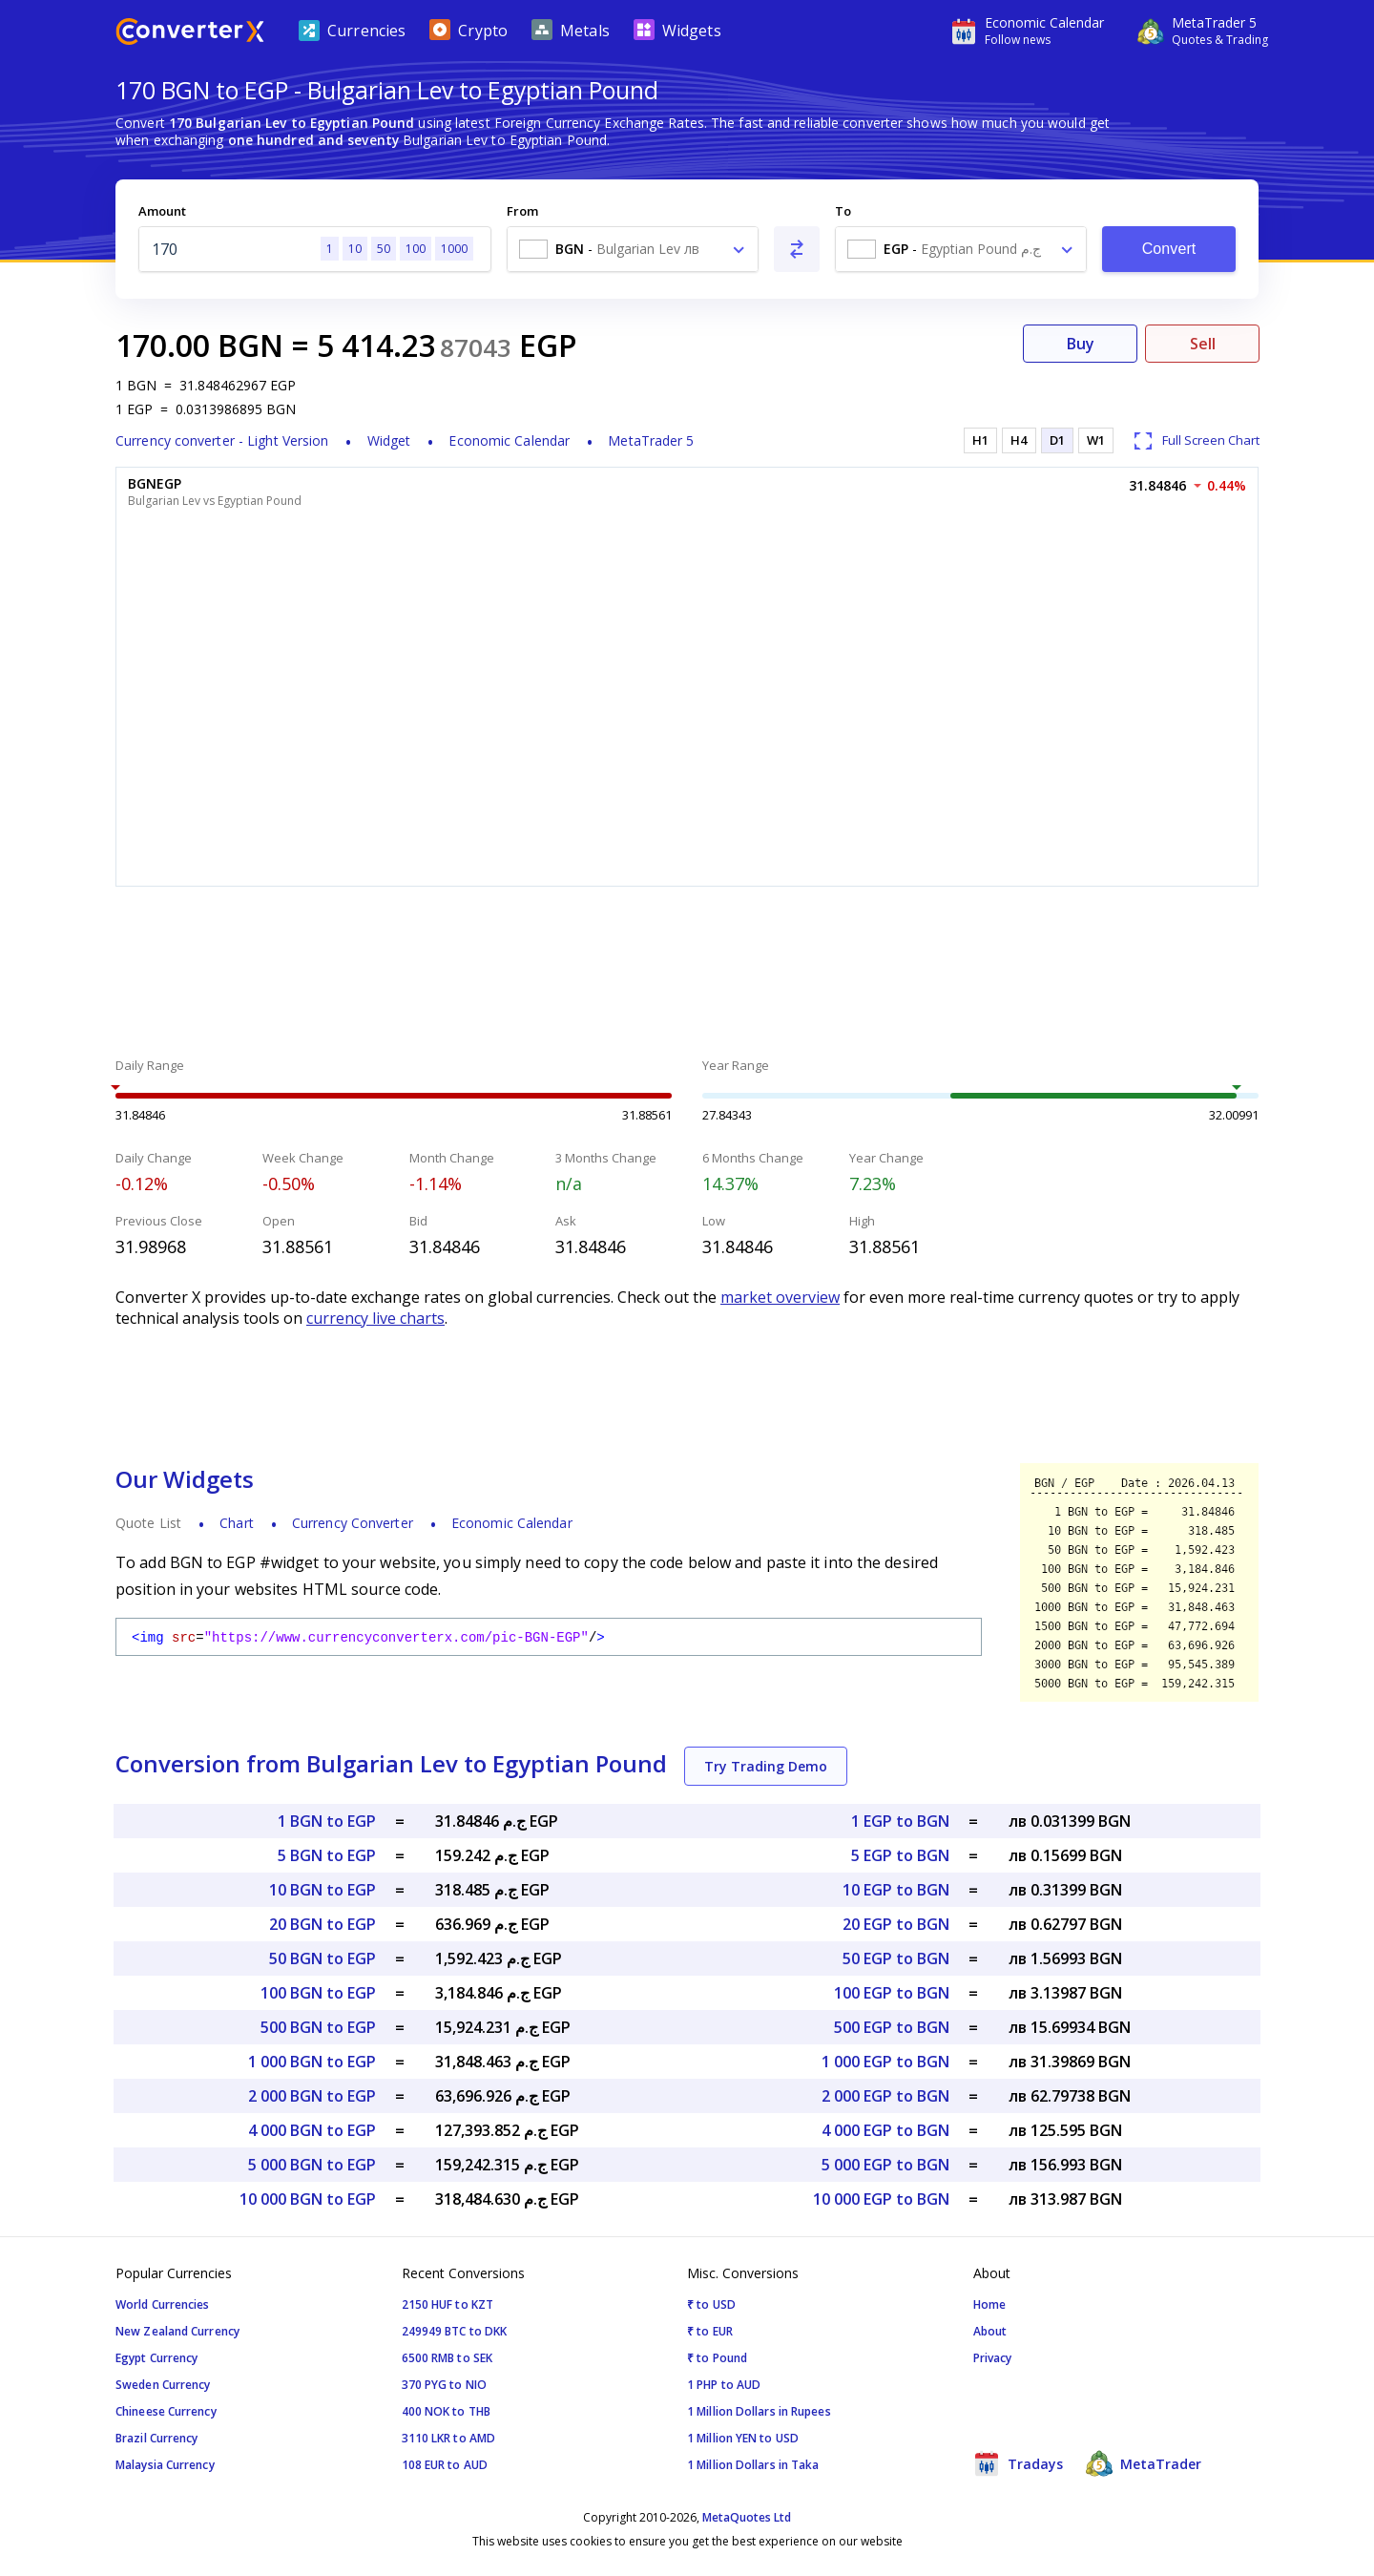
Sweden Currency (163, 2385)
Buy (1080, 343)
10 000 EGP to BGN (881, 2199)
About (990, 2331)
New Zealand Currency (177, 2331)
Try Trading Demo (765, 1766)
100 (416, 249)
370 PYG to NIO (444, 2385)
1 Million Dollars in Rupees (759, 2411)
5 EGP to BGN (900, 1855)
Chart (236, 1523)
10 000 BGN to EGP (307, 2199)
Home (989, 2304)
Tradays (1018, 2463)
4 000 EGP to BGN (885, 2130)
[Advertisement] (687, 974)
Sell (1203, 343)
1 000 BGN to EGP (312, 2061)
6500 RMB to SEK (447, 2358)
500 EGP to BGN (891, 2027)
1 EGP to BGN (900, 1821)
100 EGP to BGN (891, 1992)
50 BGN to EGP (322, 1958)
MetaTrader (1143, 2463)
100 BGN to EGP (318, 1992)
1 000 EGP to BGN (885, 2061)
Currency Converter (352, 1523)
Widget (389, 440)
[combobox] (633, 249)
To (843, 211)
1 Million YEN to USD (743, 2438)
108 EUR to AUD (445, 2465)
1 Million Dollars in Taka (753, 2465)
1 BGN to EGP (327, 1821)
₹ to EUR (710, 2331)
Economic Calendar (509, 440)
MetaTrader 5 (651, 440)
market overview (780, 1297)
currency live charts (375, 1318)
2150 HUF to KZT (448, 2304)
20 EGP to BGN (896, 1924)
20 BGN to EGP (322, 1924)
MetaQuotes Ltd (746, 2517)
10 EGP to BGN (896, 1889)
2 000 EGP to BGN (885, 2095)
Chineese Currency (166, 2411)
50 (383, 249)
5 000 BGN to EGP (312, 2164)
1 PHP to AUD (723, 2385)
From (522, 211)
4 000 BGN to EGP (312, 2130)
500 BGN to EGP (318, 2027)
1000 (454, 249)
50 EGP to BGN (896, 1958)
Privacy (992, 2358)
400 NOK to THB (446, 2411)
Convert (1169, 249)
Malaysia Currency (165, 2465)
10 (355, 249)
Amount (162, 211)
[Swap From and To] (797, 249)
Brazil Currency (156, 2438)
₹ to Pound (717, 2358)
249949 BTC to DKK (455, 2331)
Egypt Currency (156, 2358)
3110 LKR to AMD (449, 2438)
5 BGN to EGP (327, 1855)
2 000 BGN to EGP (312, 2095)
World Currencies (162, 2304)
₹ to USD (711, 2304)
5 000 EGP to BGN (885, 2164)
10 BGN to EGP (322, 1889)
